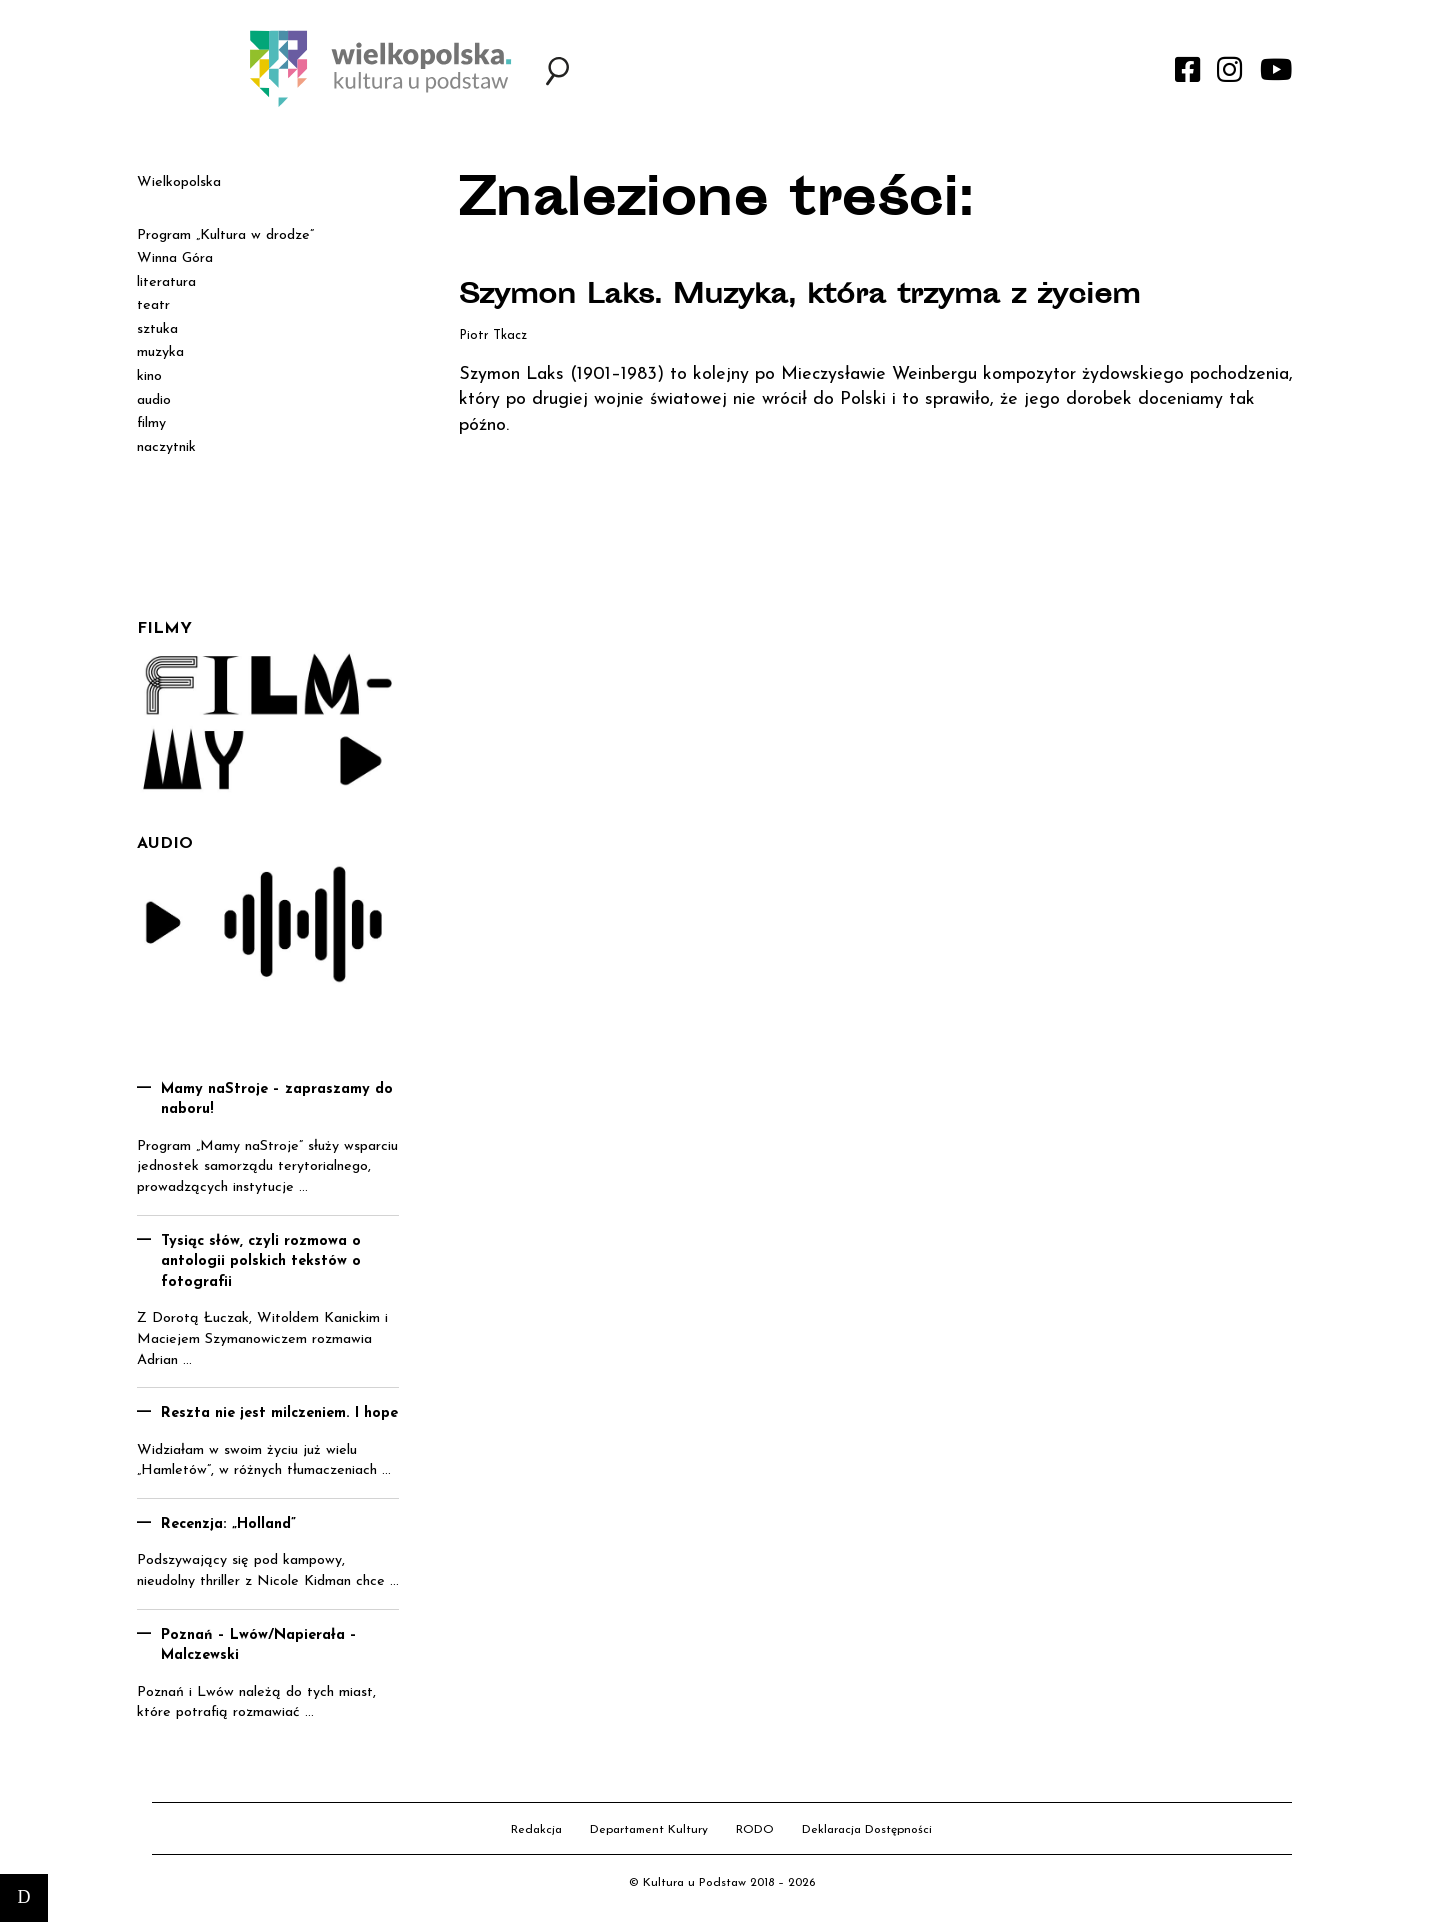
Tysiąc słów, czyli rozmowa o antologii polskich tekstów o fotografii (261, 1262)
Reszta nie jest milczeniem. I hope (279, 1413)
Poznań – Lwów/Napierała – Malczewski (259, 1646)
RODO (755, 1830)
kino (149, 376)
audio (154, 400)
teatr (153, 305)
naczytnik (166, 447)
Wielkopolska (179, 182)
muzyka (160, 352)
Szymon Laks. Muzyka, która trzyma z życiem (813, 297)
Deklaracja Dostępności (867, 1830)
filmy (151, 423)
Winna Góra (175, 258)
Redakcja (536, 1830)
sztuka (157, 329)
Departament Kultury (649, 1830)
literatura (166, 282)
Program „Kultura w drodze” (225, 235)
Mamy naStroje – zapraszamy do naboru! (277, 1100)
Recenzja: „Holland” (228, 1524)
